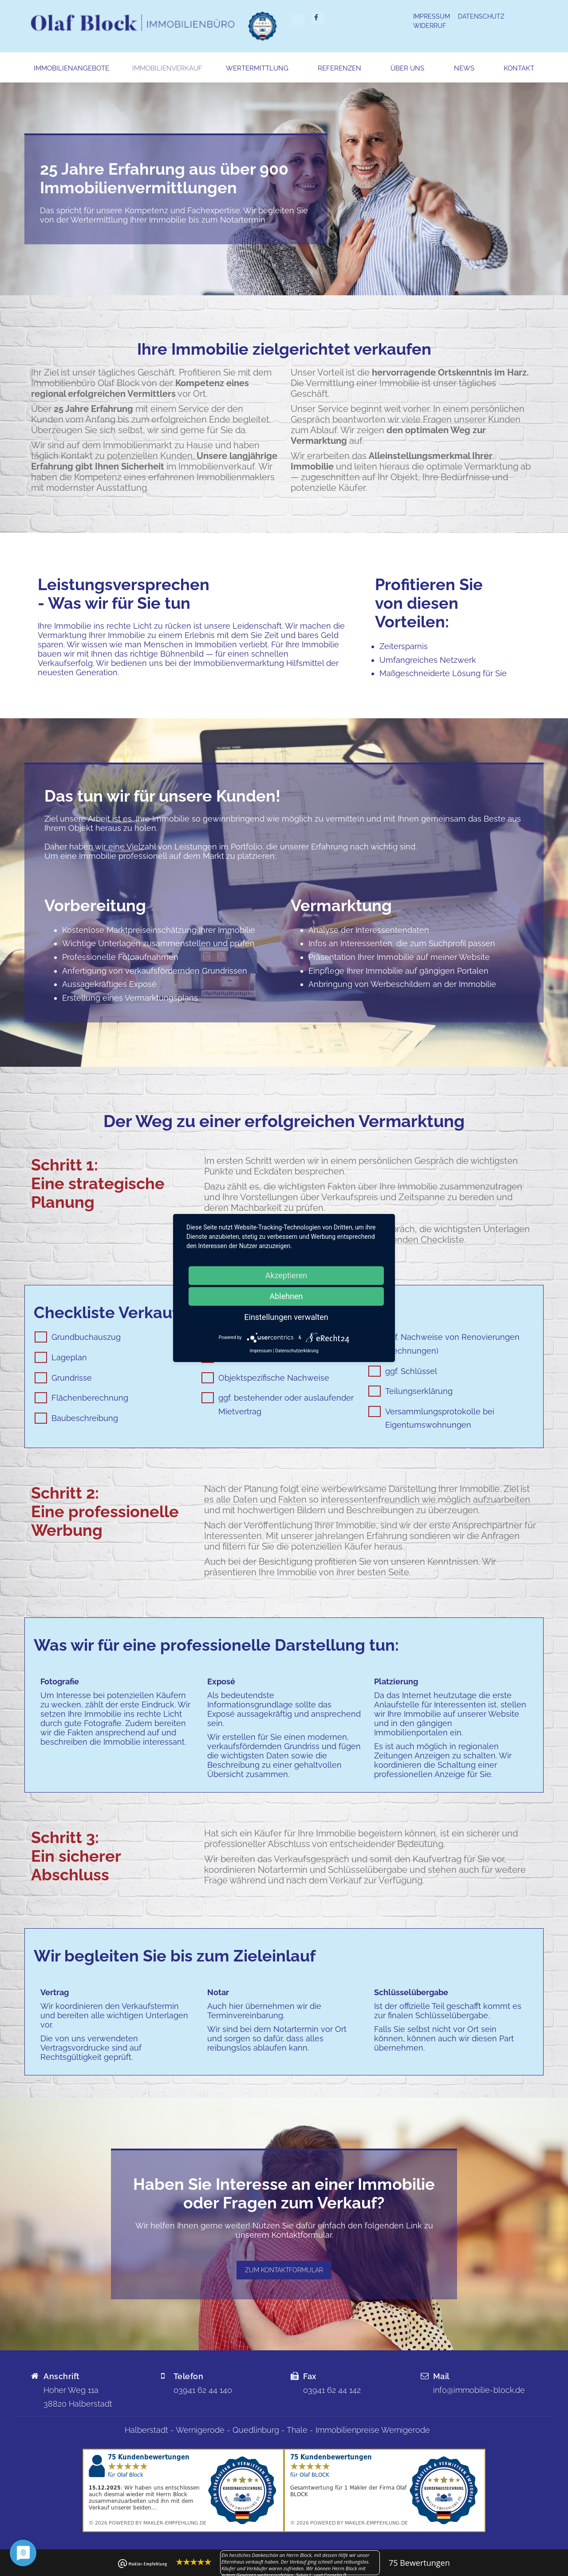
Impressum (431, 16)
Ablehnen (286, 1296)
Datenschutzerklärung (296, 1350)
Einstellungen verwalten (286, 1317)
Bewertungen (419, 2562)
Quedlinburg (256, 2430)
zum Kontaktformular (284, 2270)
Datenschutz (481, 16)
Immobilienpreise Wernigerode (373, 2430)
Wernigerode (200, 2430)
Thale (297, 2430)
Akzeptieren (286, 1275)
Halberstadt (146, 2430)
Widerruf (429, 25)
